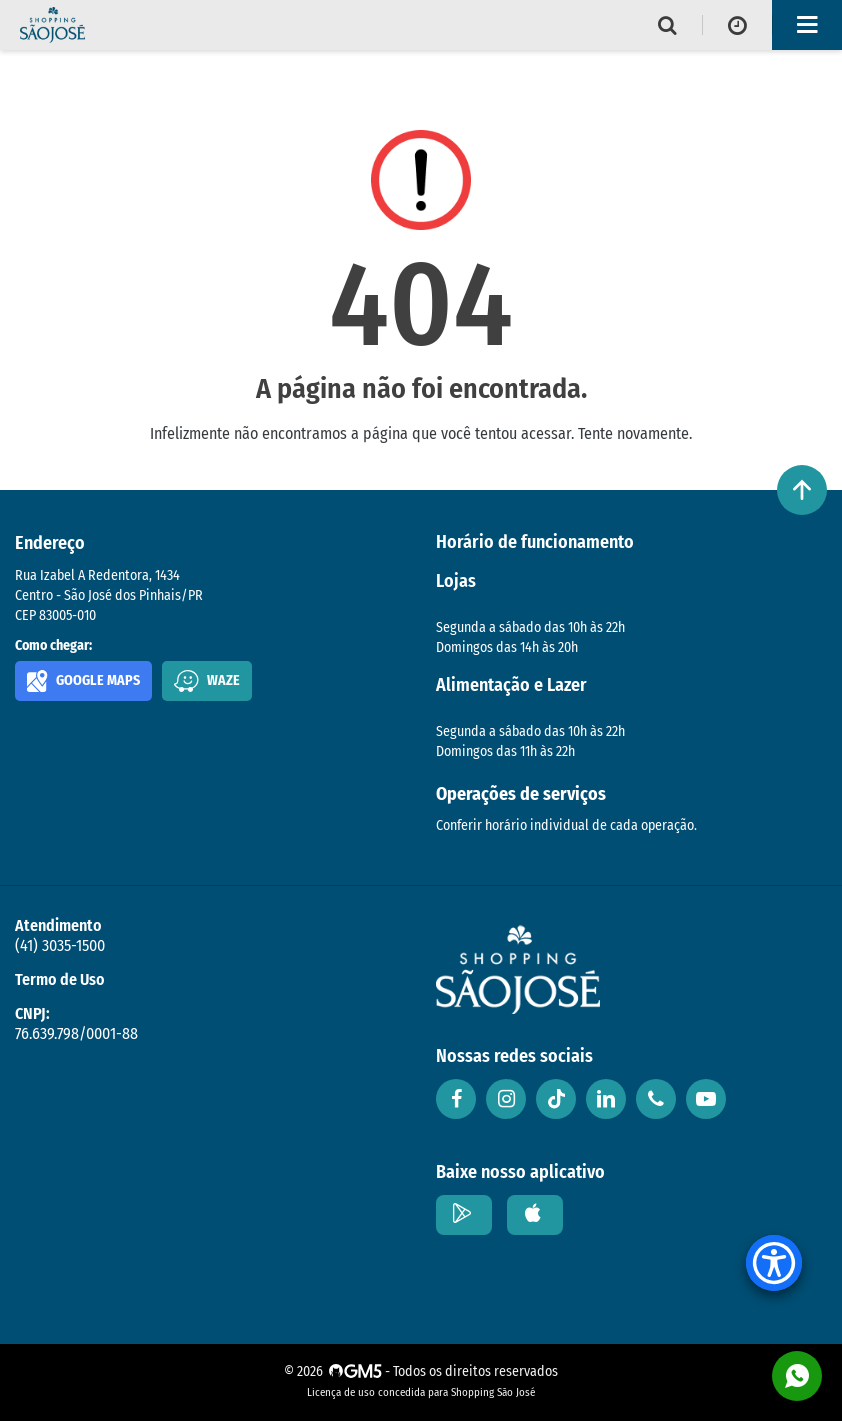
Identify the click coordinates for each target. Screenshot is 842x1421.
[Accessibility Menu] (774, 1263)
